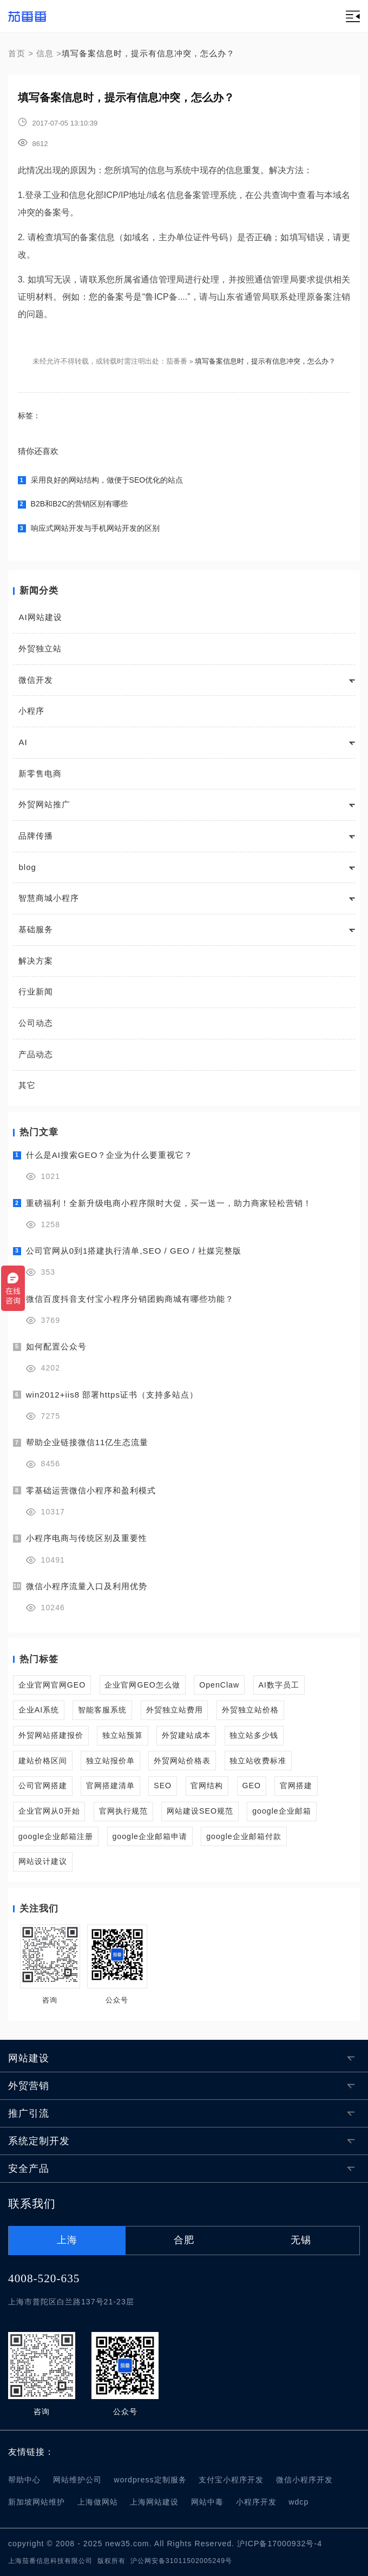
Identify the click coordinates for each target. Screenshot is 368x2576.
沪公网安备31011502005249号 (181, 2561)
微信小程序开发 (304, 2479)
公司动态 (35, 1022)
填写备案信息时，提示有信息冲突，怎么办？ (265, 361)
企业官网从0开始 (49, 1811)
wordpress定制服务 (150, 2479)
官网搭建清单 (110, 1785)
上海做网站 (97, 2502)
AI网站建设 (40, 617)
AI (22, 742)
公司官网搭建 (42, 1785)
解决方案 (35, 960)
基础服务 (35, 929)
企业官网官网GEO (52, 1685)
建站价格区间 (42, 1760)
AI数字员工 (278, 1685)
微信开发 (35, 679)
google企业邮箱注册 (56, 1836)
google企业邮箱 (281, 1811)
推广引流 (28, 2113)
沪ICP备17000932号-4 (279, 2543)
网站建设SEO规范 (200, 1811)
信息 (45, 53)
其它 (27, 1085)
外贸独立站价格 (250, 1709)
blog (27, 867)
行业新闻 (35, 991)
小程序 (31, 710)
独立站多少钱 (253, 1735)
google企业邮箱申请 (149, 1836)
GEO (251, 1785)
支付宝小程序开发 (231, 2479)
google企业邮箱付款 (243, 1836)
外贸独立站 (40, 648)
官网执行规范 (123, 1811)
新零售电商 (40, 773)
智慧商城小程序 (48, 897)
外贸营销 (28, 2085)
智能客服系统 (102, 1709)
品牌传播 (35, 835)
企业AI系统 (38, 1709)
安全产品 (28, 2168)
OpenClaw (219, 1685)
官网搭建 (296, 1785)
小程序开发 (256, 2502)
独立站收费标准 (257, 1760)
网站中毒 (207, 2502)
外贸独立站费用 (174, 1709)
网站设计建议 (42, 1861)
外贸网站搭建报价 (50, 1735)
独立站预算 (122, 1735)
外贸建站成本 (186, 1735)
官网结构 (206, 1785)
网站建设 (28, 2058)
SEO (163, 1785)
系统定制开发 (39, 2141)
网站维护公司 (77, 2479)
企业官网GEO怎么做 (142, 1685)
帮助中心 (24, 2479)
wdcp (298, 2502)
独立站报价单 (110, 1760)
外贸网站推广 (44, 804)
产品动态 (35, 1054)
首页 (16, 53)
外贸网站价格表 (182, 1760)
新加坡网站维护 (36, 2502)
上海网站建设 (154, 2502)
